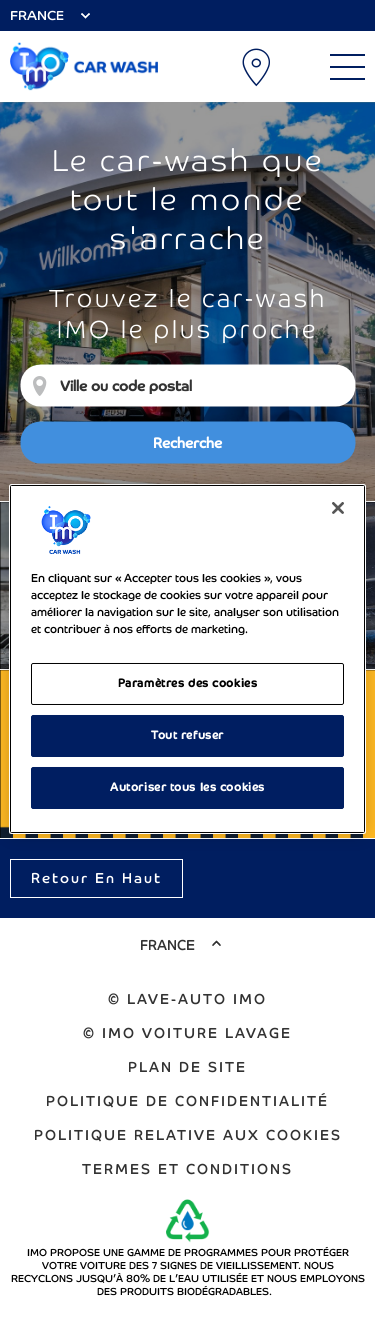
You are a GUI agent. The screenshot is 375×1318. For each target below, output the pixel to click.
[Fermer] (338, 508)
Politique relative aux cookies (188, 1135)
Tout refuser (187, 735)
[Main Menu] (347, 67)
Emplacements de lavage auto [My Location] (258, 67)
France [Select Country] (37, 15)
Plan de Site (187, 1067)
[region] (187, 659)
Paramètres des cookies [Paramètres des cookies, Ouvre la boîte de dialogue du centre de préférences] (188, 683)
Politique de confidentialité (187, 1101)
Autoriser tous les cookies (187, 787)
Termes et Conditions (187, 1169)
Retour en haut (96, 878)
